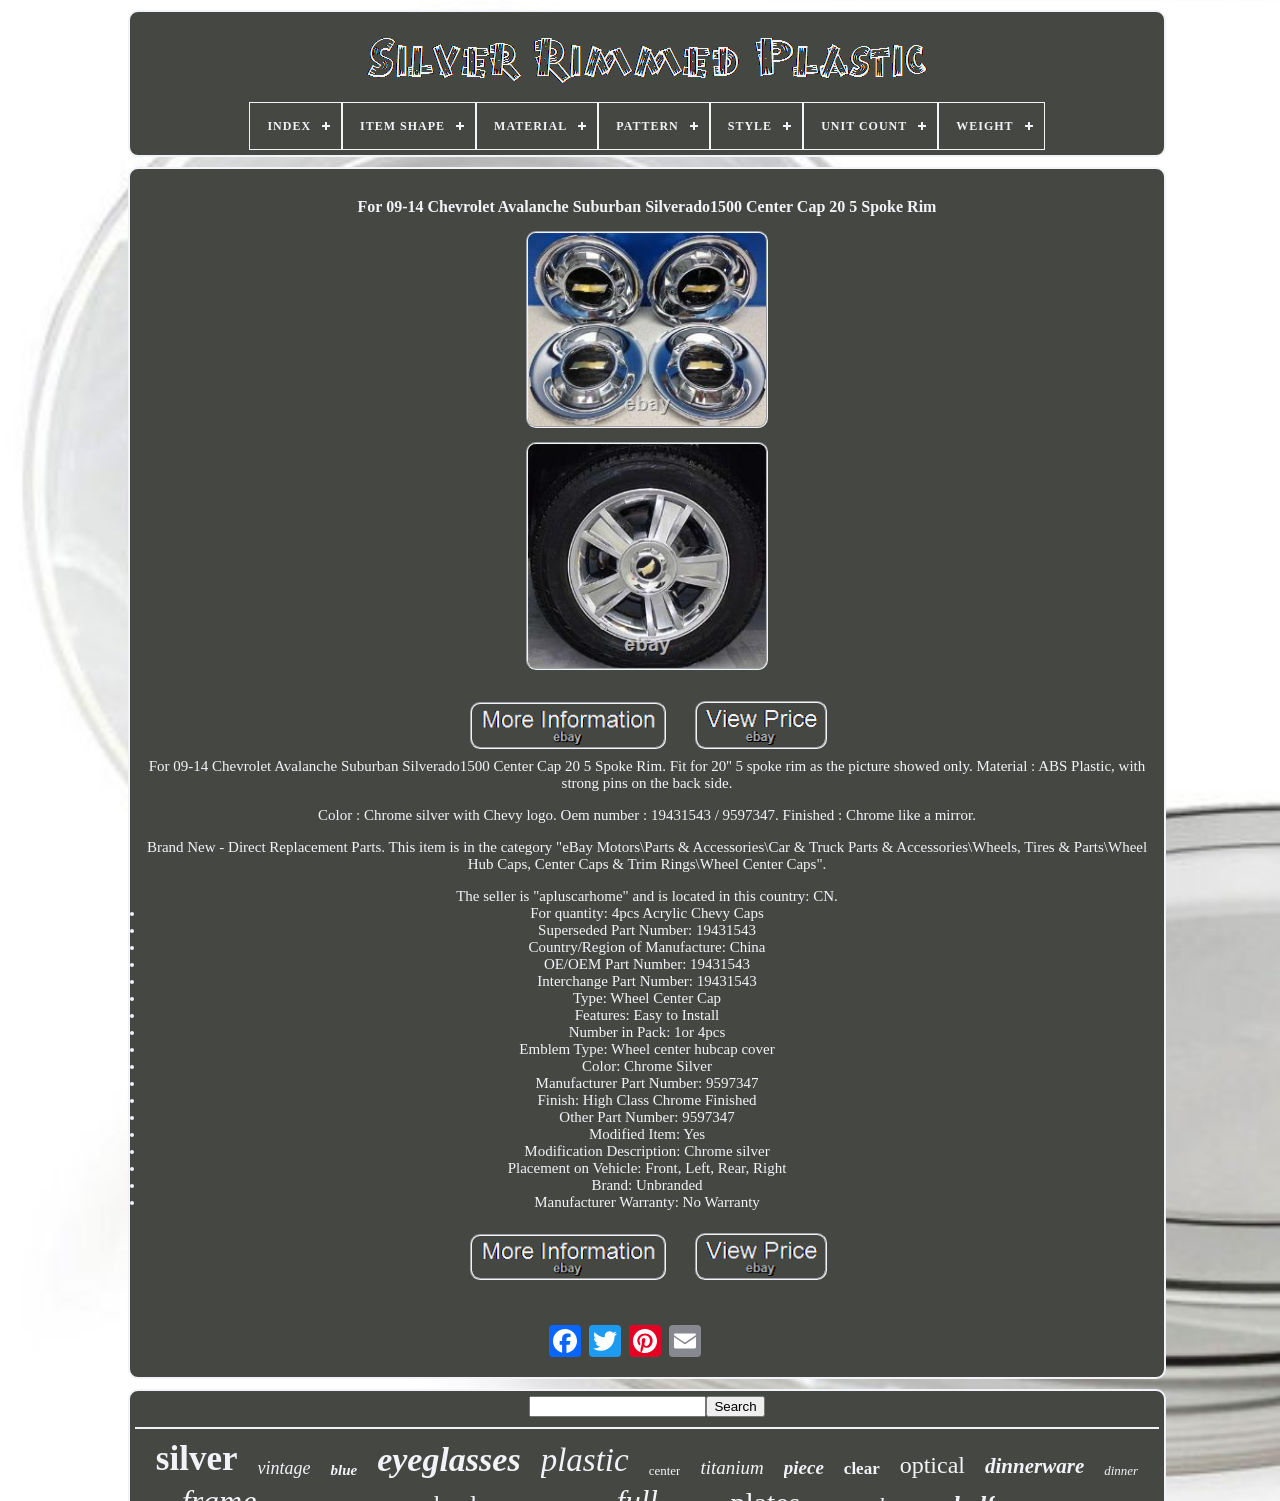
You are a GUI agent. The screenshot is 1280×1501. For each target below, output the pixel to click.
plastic (585, 1460)
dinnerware (1034, 1466)
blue (343, 1470)
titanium (731, 1467)
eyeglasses (449, 1459)
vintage (283, 1468)
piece (804, 1467)
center (665, 1470)
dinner (1121, 1470)
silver (197, 1458)
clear (862, 1468)
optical (932, 1465)
